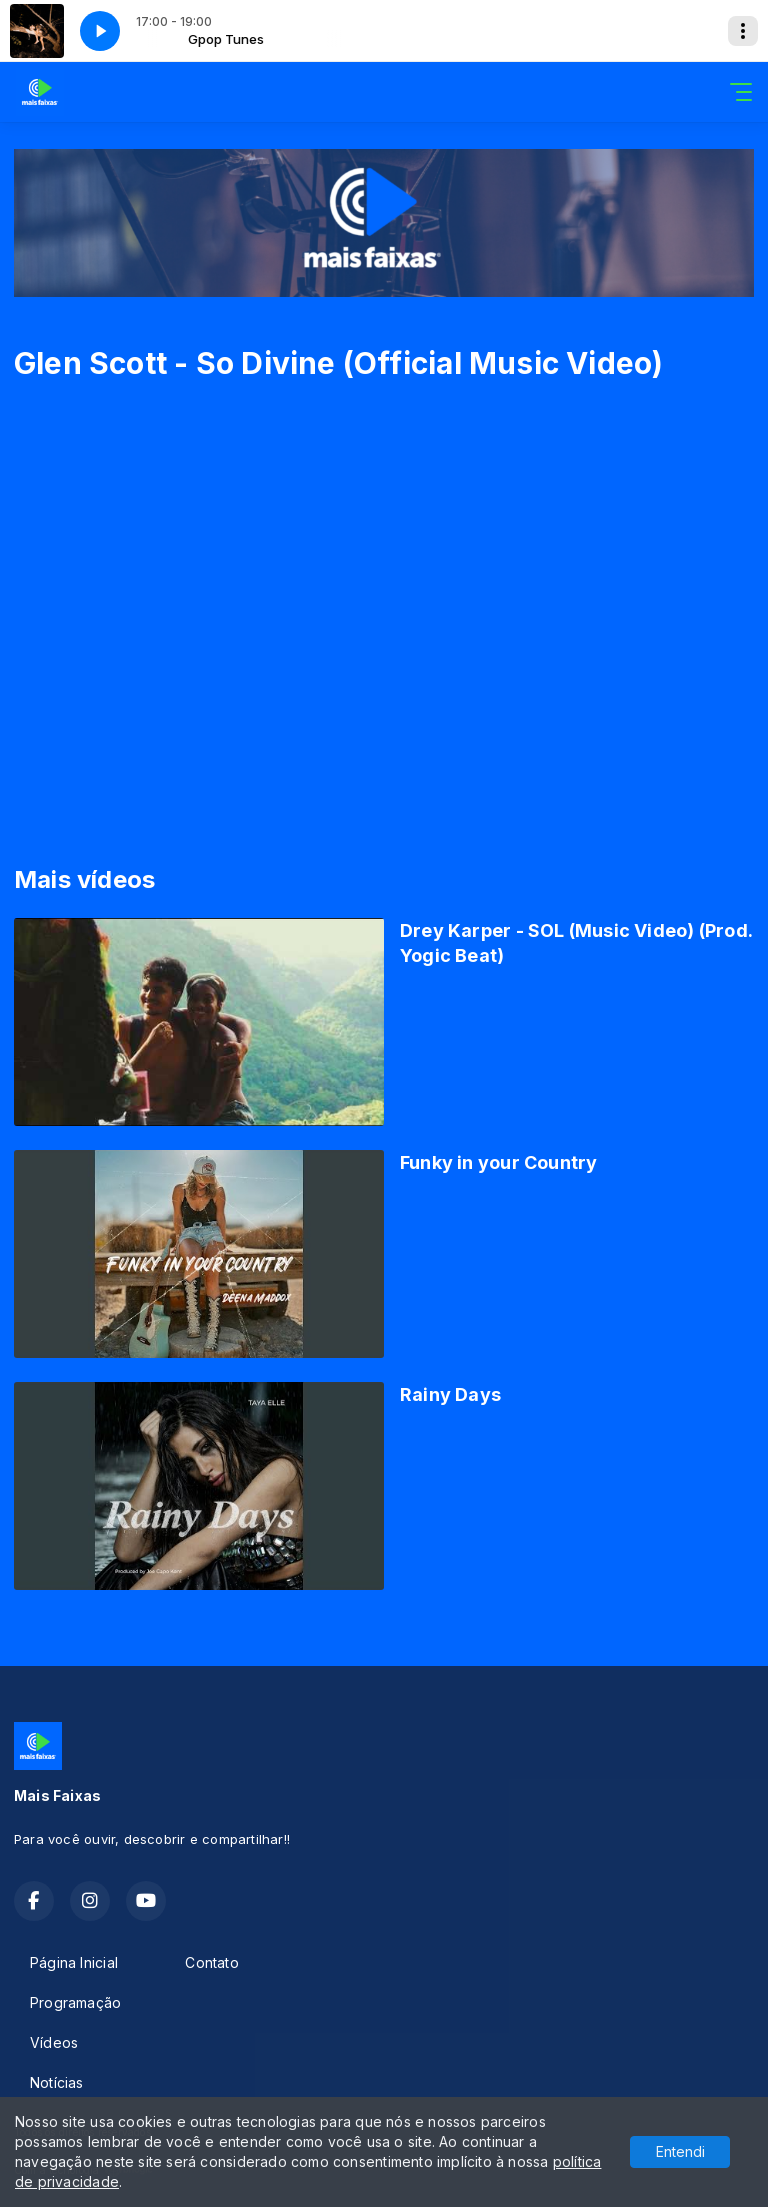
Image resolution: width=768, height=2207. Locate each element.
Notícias (57, 2082)
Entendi (680, 2151)
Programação (75, 2002)
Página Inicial (74, 1962)
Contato (211, 1962)
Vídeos (54, 2042)
